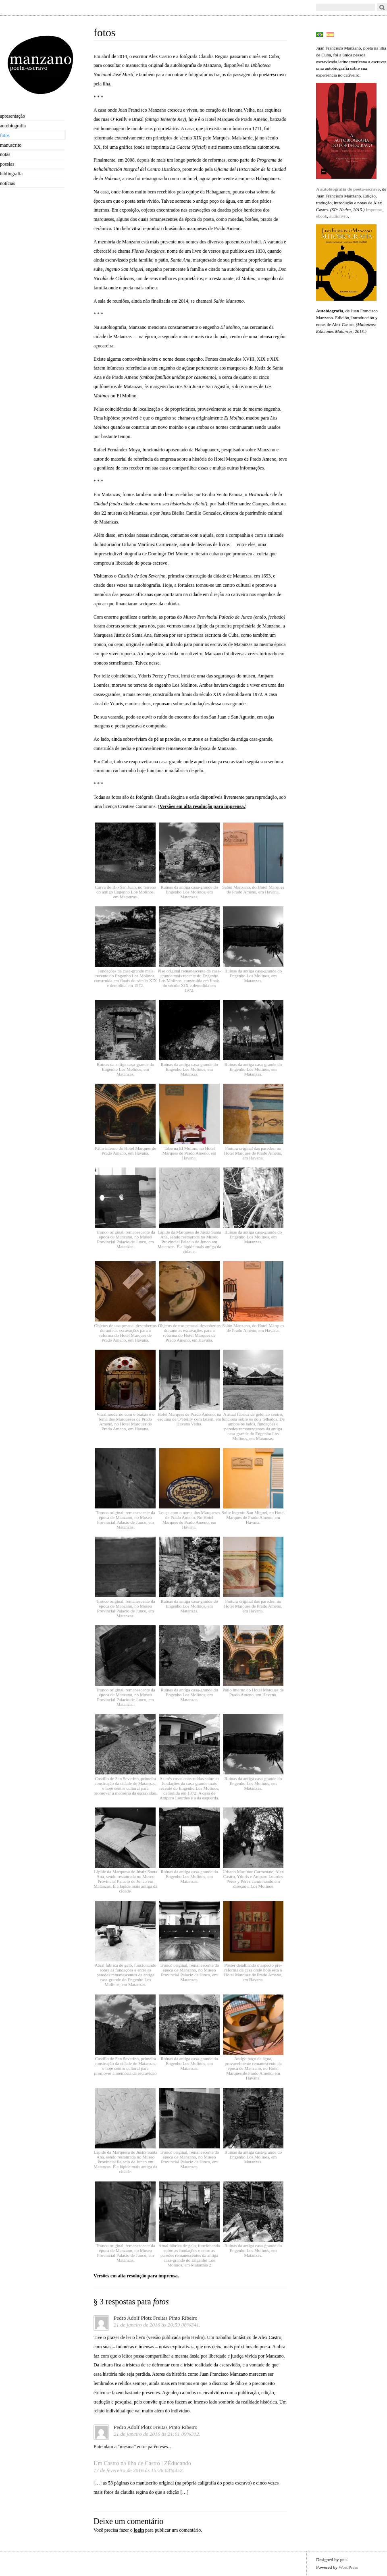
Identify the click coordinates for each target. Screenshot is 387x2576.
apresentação (12, 116)
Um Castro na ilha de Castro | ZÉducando (142, 2463)
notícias (7, 183)
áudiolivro (338, 216)
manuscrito (10, 145)
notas (5, 154)
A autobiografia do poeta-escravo (348, 189)
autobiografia (13, 126)
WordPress (348, 2567)
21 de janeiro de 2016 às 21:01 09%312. (157, 2434)
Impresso (374, 209)
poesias (7, 164)
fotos (5, 135)
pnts (343, 2559)
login (139, 2530)
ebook (321, 216)
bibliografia (11, 174)
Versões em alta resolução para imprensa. (202, 806)
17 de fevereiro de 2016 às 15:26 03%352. (139, 2470)
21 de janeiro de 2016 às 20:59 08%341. (157, 2325)
